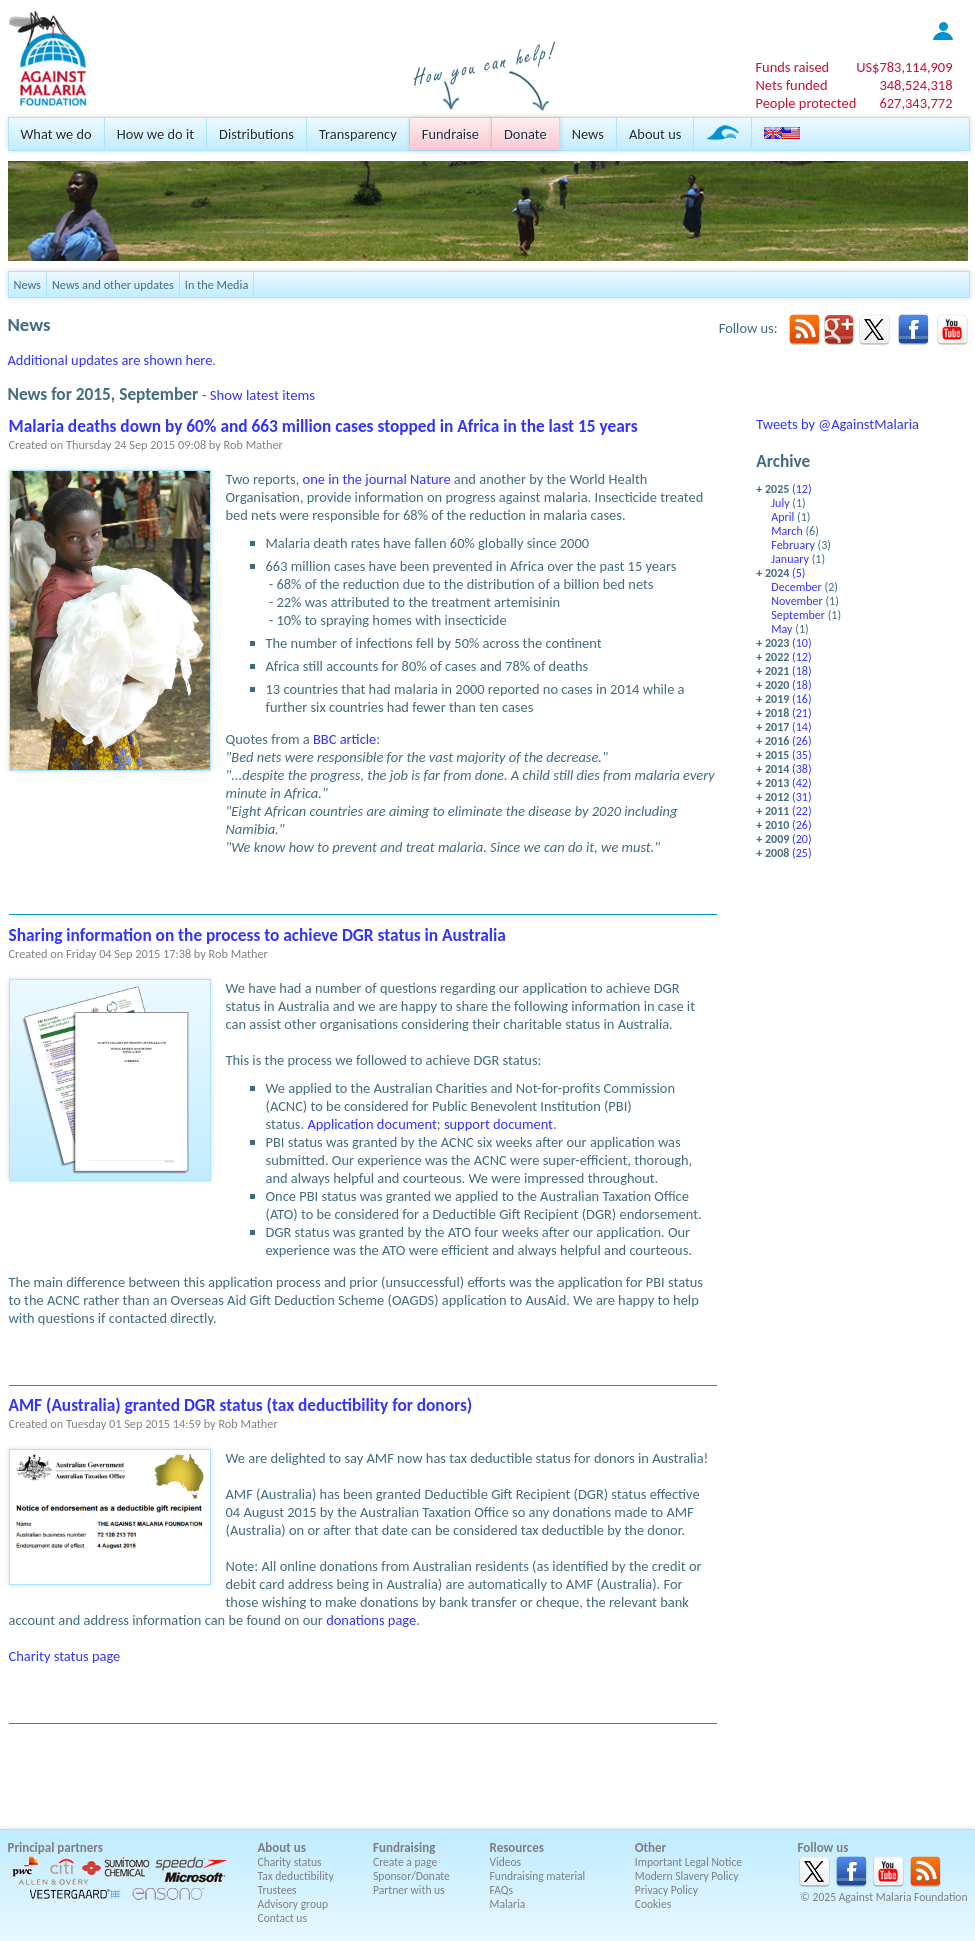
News (588, 134)
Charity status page (65, 1656)
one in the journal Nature (377, 479)
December (796, 587)
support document (498, 1124)
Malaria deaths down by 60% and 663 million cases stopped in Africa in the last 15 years (323, 426)
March (786, 531)
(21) (801, 713)
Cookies (653, 1904)
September (798, 615)
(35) (801, 755)
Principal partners (55, 1847)
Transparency (358, 134)
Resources (517, 1847)
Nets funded (791, 85)
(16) (801, 699)
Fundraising (404, 1847)
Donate (525, 134)
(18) (801, 671)
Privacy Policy (666, 1890)
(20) (801, 839)
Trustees (277, 1890)
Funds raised (792, 67)
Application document (371, 1124)
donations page (371, 1620)
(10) (801, 643)
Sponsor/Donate (411, 1876)
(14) (801, 727)
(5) (798, 573)
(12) (801, 489)
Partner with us (409, 1890)
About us (655, 134)
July (780, 503)
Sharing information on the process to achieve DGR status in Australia (257, 935)
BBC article (344, 739)
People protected (805, 103)
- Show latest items (258, 395)
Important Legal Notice (688, 1862)
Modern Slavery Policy (687, 1876)
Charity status (290, 1862)
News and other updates (113, 284)
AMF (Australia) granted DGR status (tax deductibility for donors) (241, 1405)
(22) (801, 811)
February (793, 545)
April (782, 517)
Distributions (256, 134)
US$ (904, 67)
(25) (801, 853)
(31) (801, 797)
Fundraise (450, 134)
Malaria (508, 1904)
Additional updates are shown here (110, 360)
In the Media (216, 284)
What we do (56, 134)
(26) (801, 741)
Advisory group (293, 1904)
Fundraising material (538, 1876)
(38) (801, 769)
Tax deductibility (296, 1876)
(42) (801, 783)
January (790, 559)
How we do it (155, 134)
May (781, 629)
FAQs (502, 1890)
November (796, 601)
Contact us (282, 1918)
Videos (506, 1862)
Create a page (405, 1862)
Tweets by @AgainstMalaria (837, 424)
